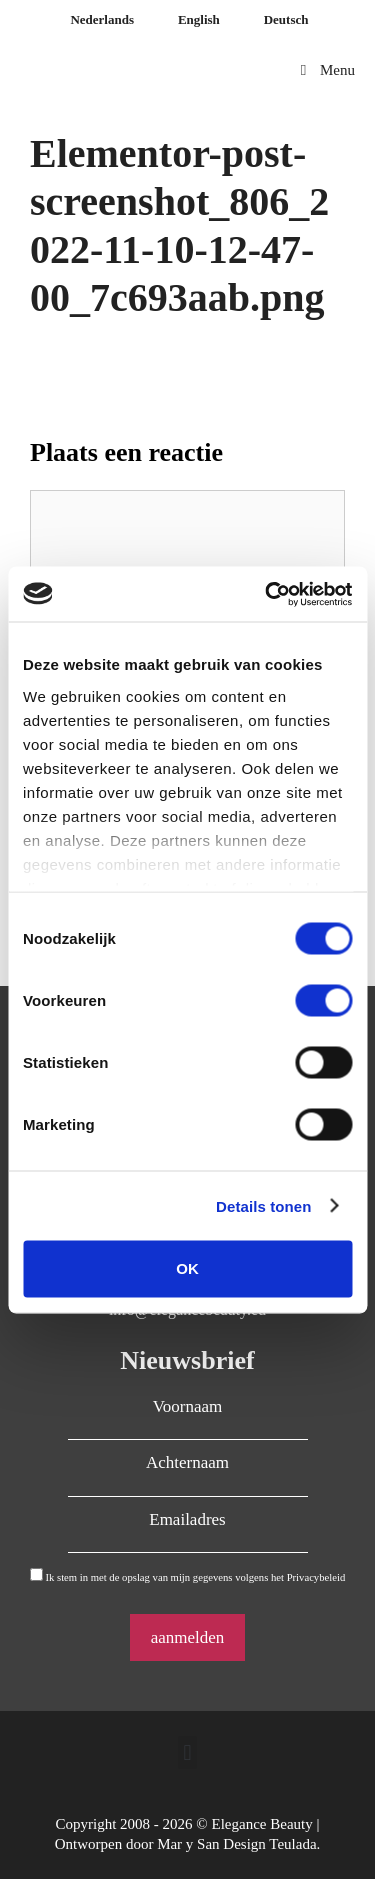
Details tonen (263, 1205)
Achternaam (187, 1462)
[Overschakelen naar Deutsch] (284, 20)
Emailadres (187, 1519)
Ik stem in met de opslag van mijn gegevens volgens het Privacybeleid (195, 1577)
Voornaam (188, 1406)
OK (187, 1268)
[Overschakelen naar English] (197, 20)
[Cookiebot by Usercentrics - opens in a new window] (267, 594)
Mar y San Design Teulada (236, 1844)
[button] (187, 1752)
